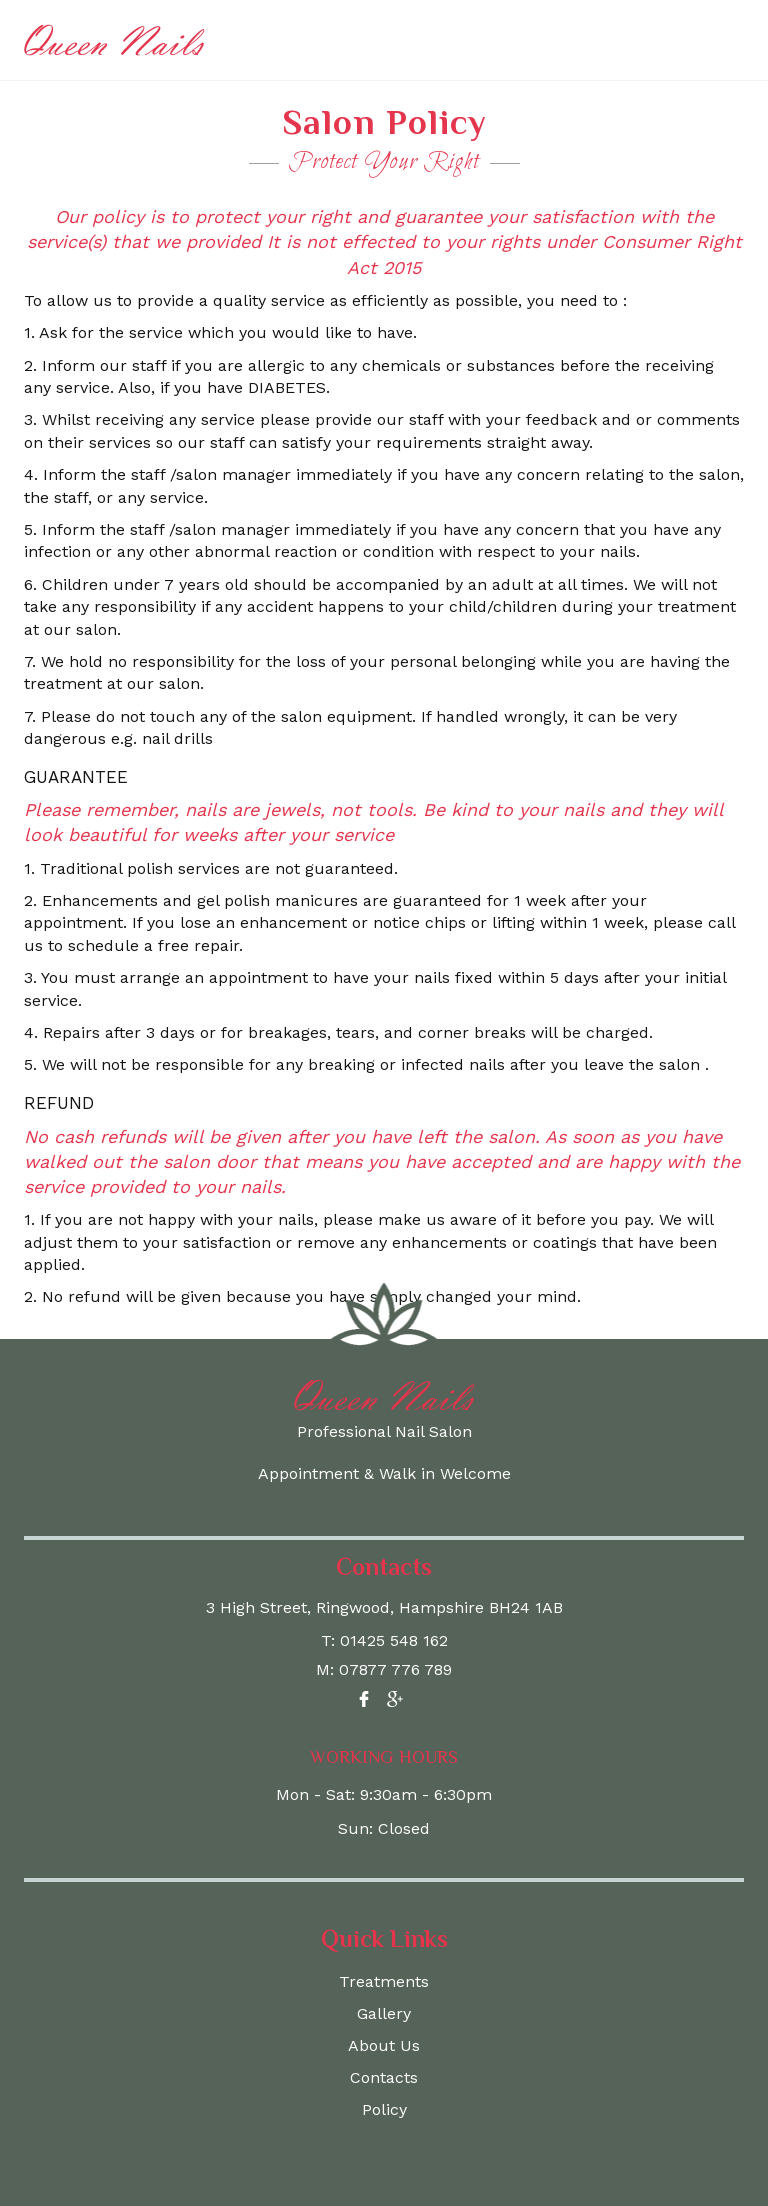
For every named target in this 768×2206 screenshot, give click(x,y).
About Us (384, 2045)
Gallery (384, 2013)
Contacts (384, 2077)
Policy (384, 2109)
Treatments (384, 1981)
